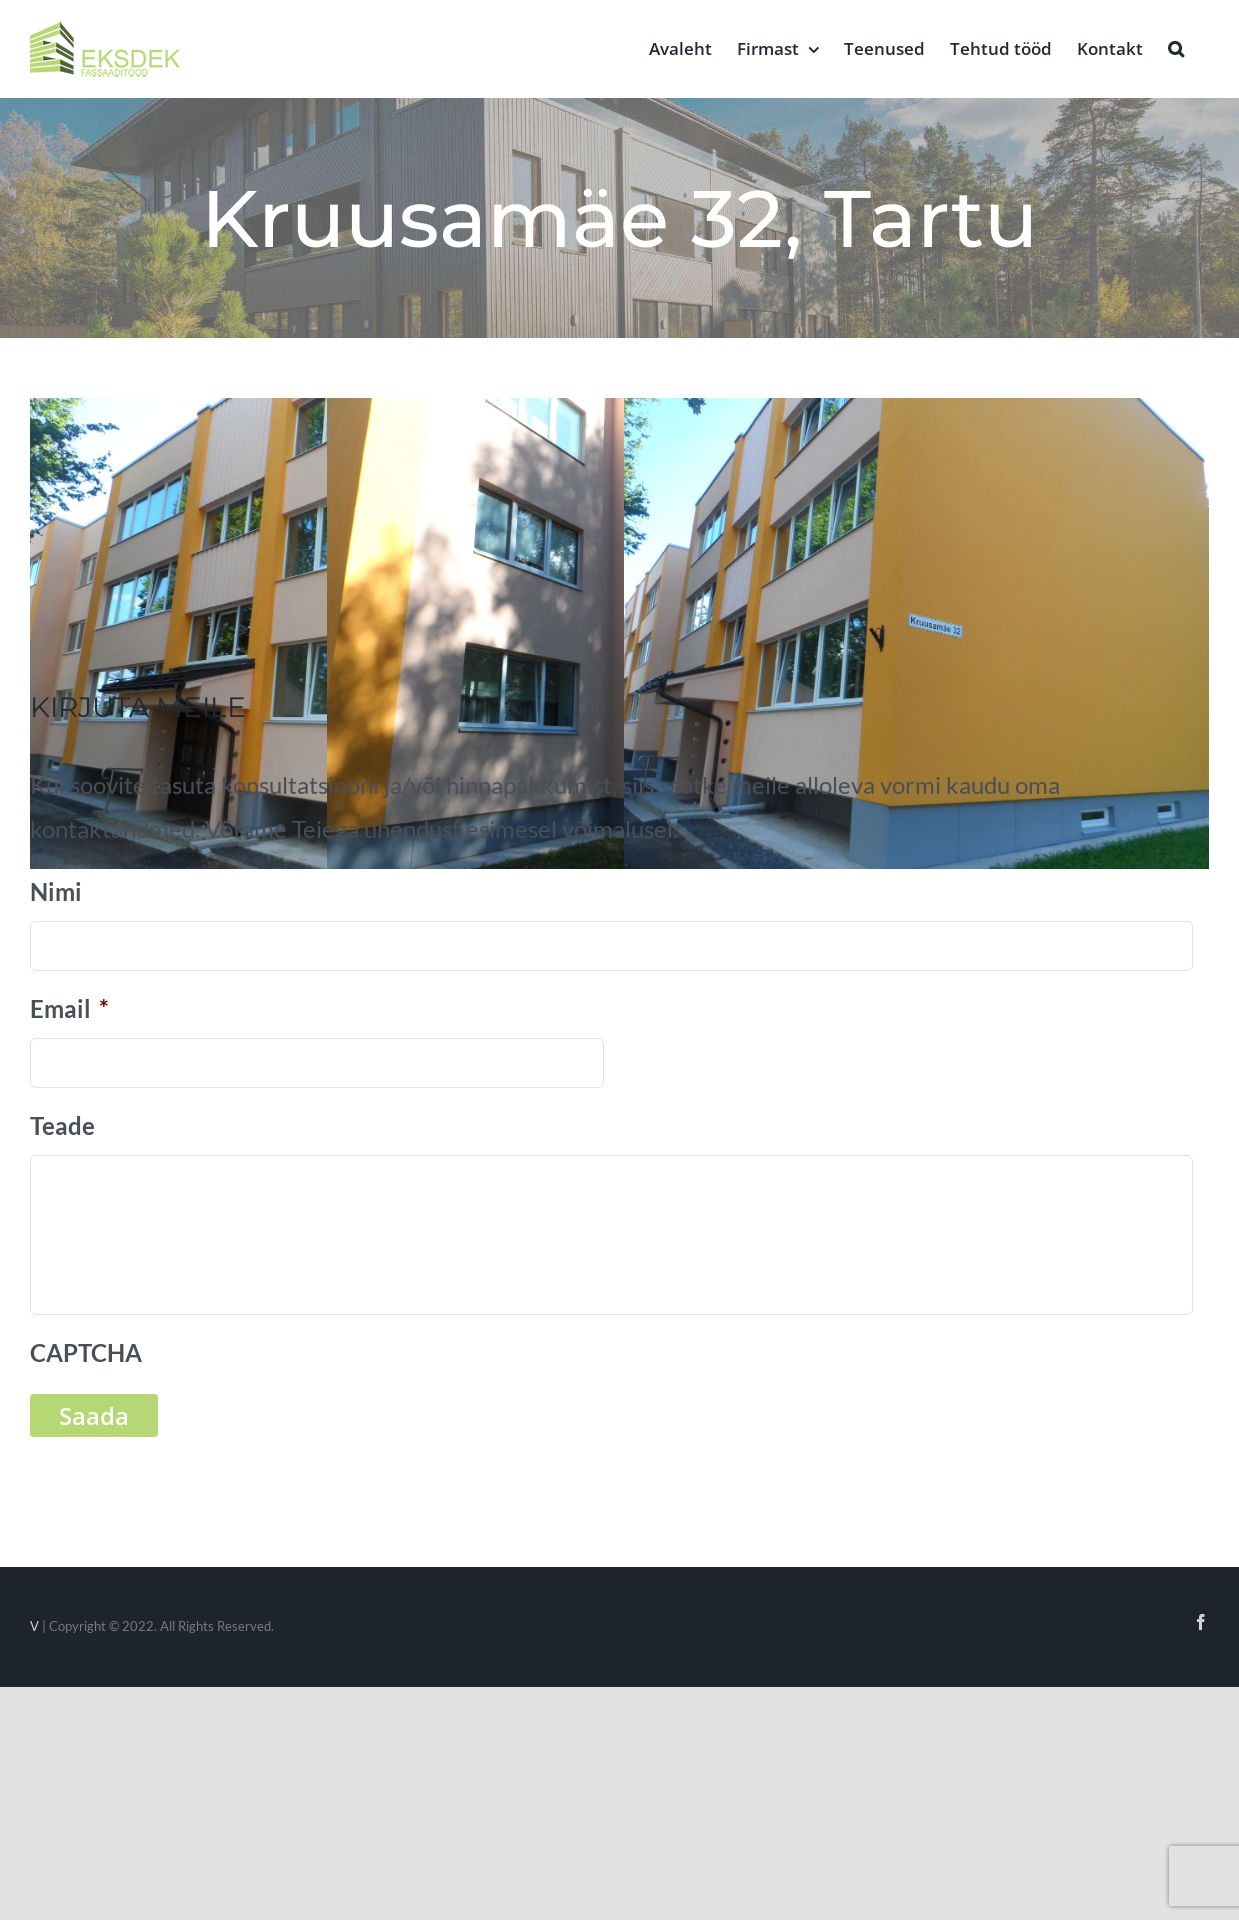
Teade (62, 1125)
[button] (1176, 47)
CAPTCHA (86, 1352)
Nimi (56, 891)
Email (69, 1008)
